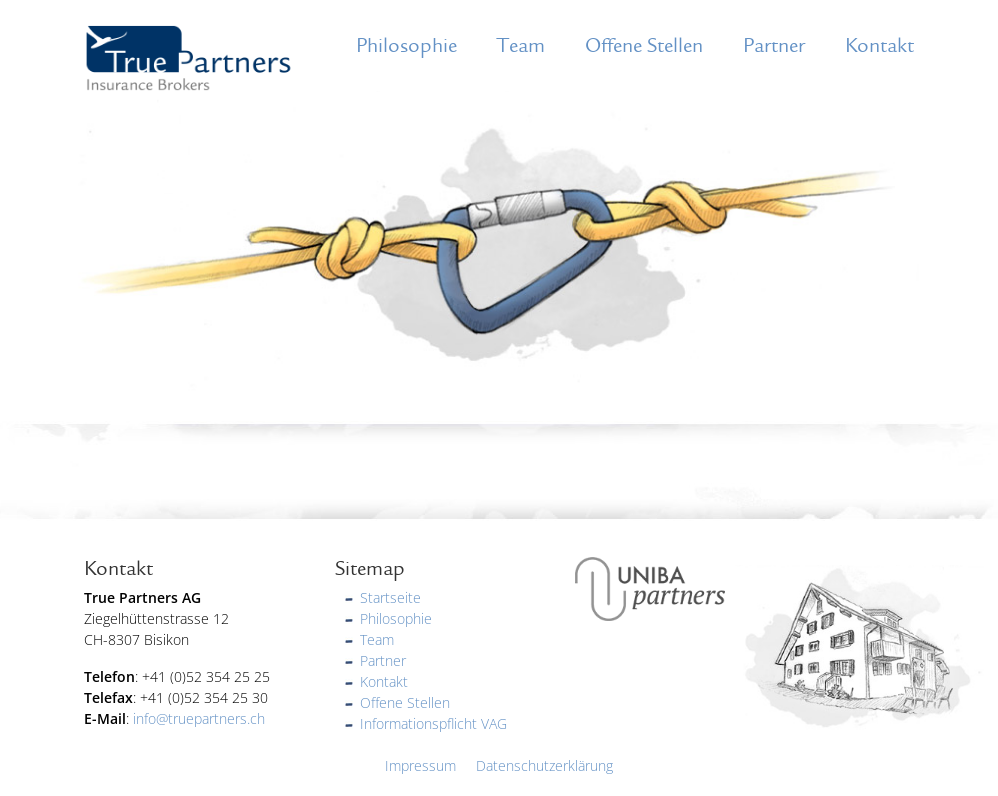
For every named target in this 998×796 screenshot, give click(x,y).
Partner (774, 46)
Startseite (390, 597)
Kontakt (879, 46)
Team (521, 46)
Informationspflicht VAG (433, 723)
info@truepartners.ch (199, 718)
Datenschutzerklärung (544, 765)
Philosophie (406, 46)
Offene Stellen (644, 46)
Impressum (420, 765)
